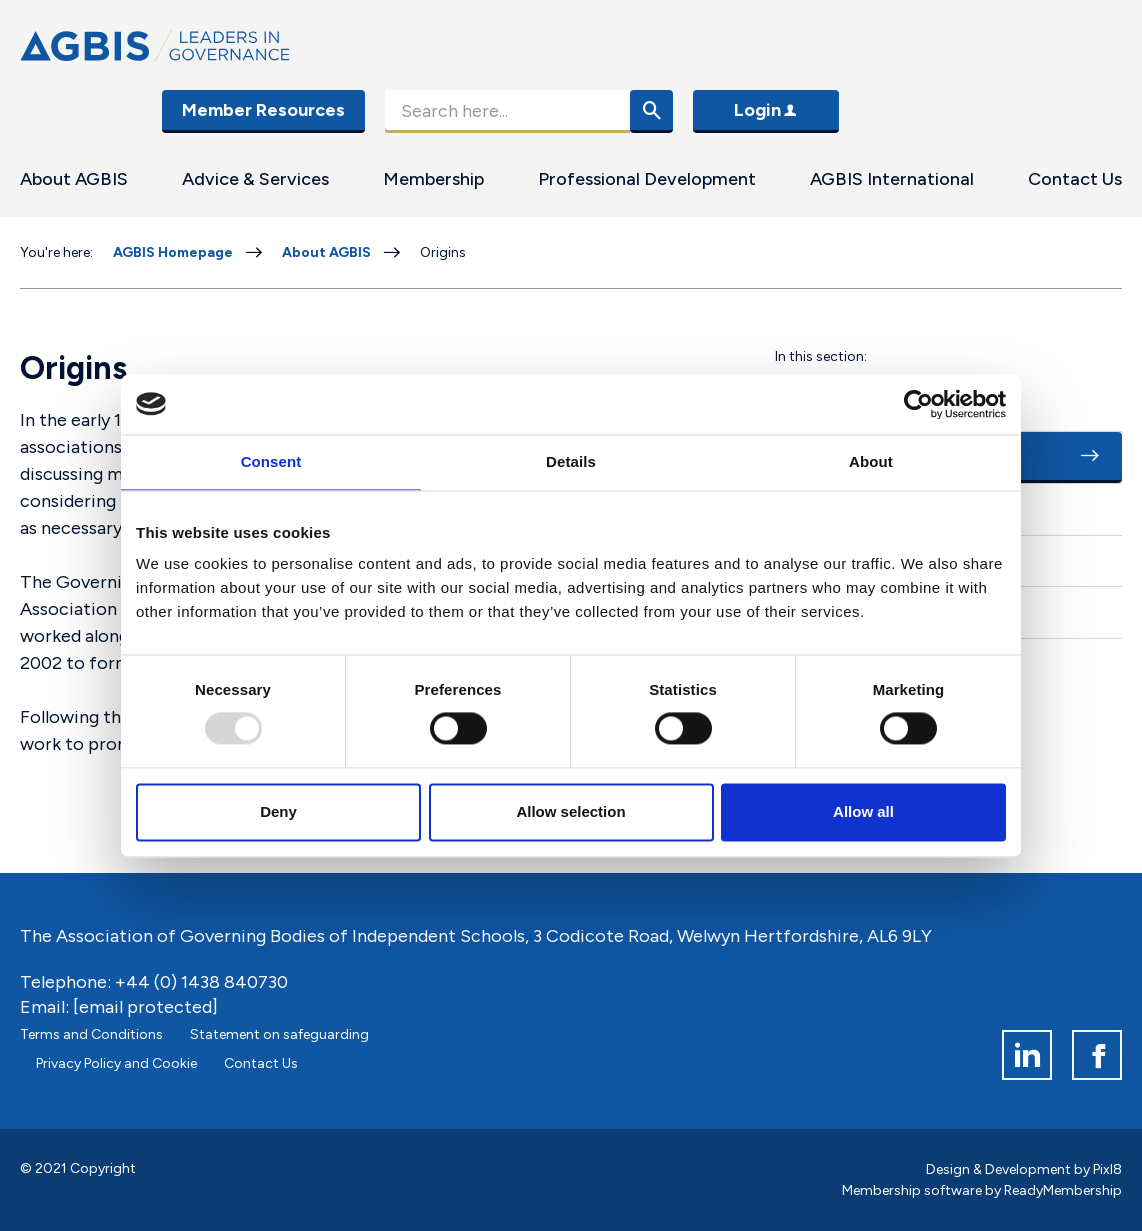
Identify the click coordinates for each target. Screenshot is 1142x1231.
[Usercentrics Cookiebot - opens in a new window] (918, 404)
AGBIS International (892, 179)
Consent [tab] (271, 461)
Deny (278, 811)
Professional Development (647, 179)
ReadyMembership (1063, 1190)
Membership (433, 179)
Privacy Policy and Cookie (116, 1063)
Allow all (863, 811)
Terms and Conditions (91, 1034)
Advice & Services (255, 179)
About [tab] (871, 461)
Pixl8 (1107, 1169)
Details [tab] (571, 461)
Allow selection (570, 811)
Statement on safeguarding (279, 1034)
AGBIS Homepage (173, 252)
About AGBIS (74, 179)
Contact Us (1075, 179)
